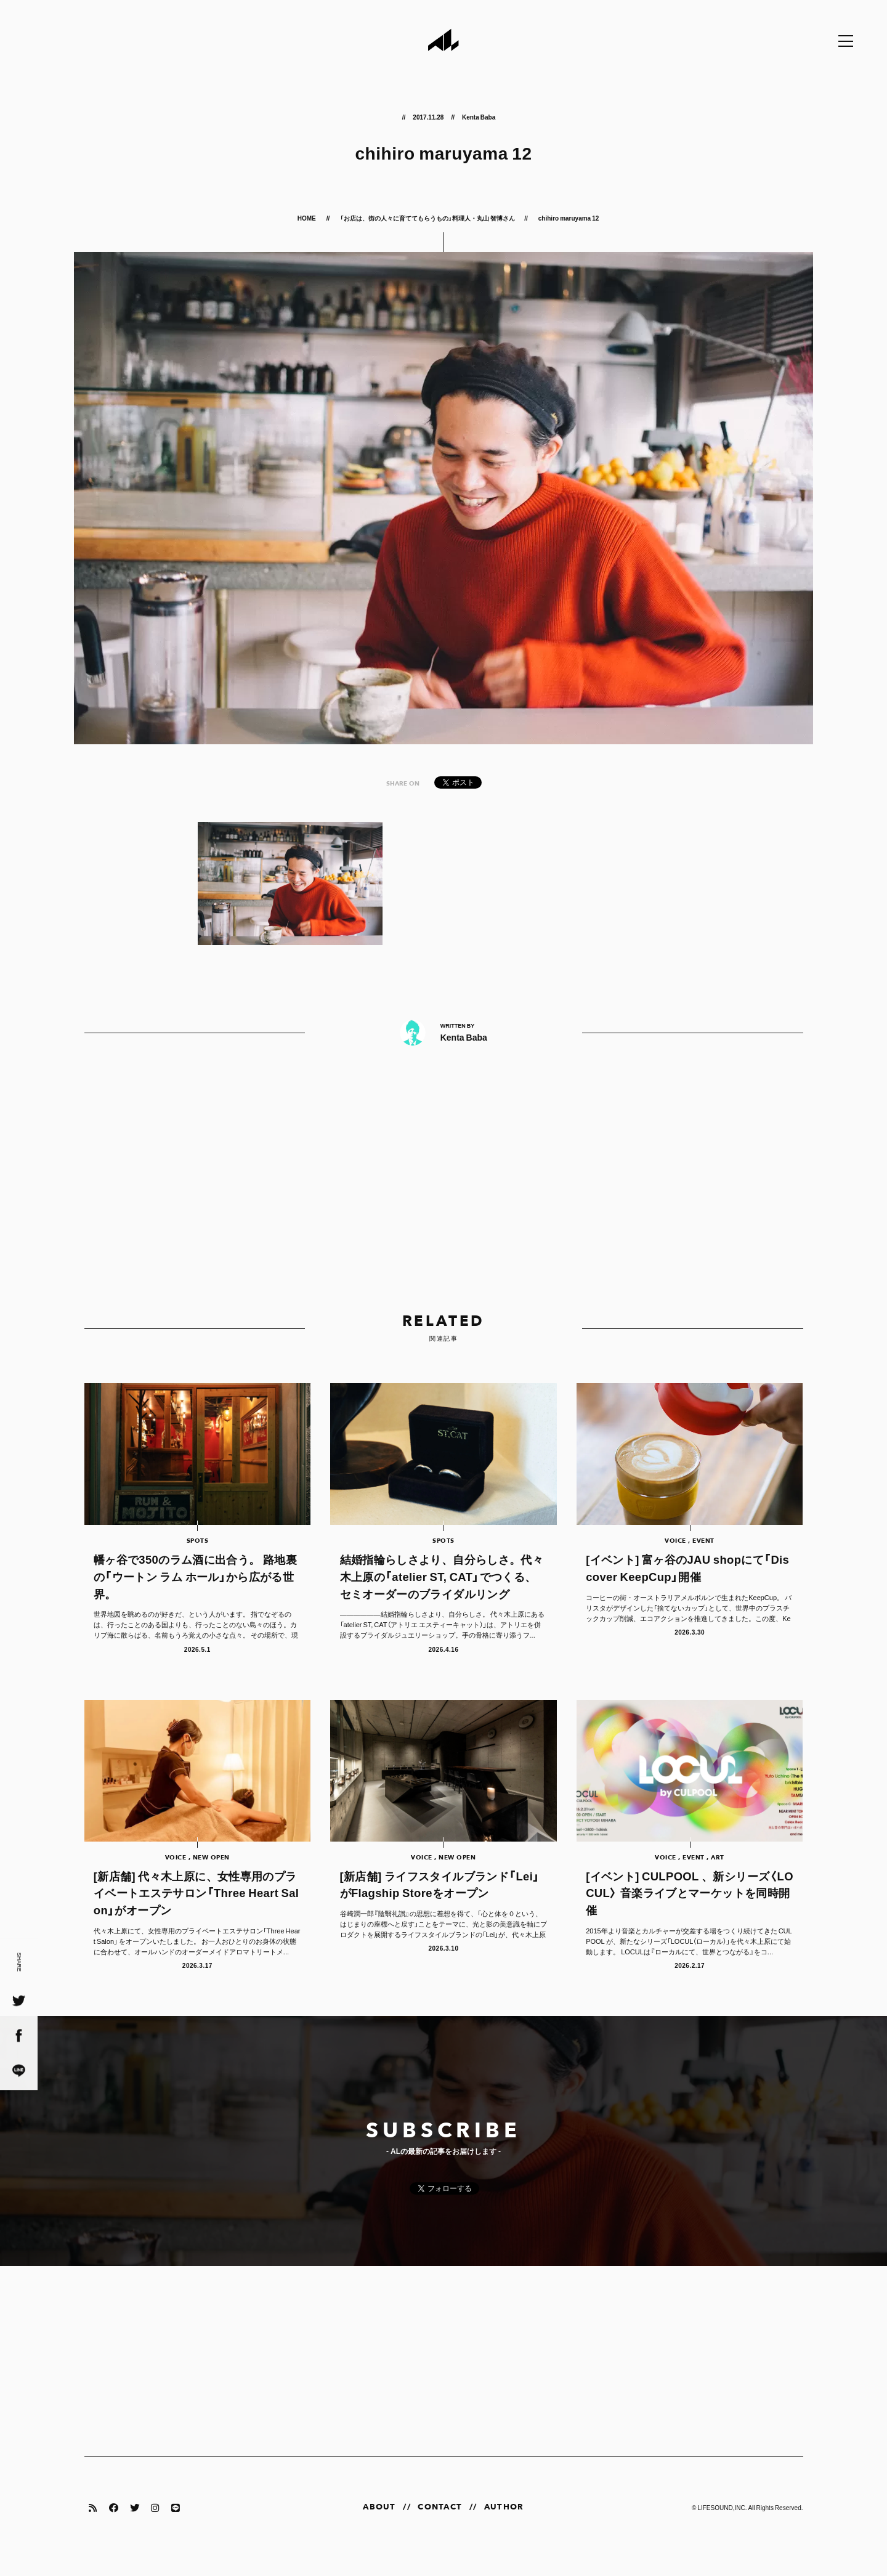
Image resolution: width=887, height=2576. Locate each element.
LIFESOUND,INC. (722, 2525)
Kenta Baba (478, 116)
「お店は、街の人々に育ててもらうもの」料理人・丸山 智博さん (427, 217)
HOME (307, 217)
